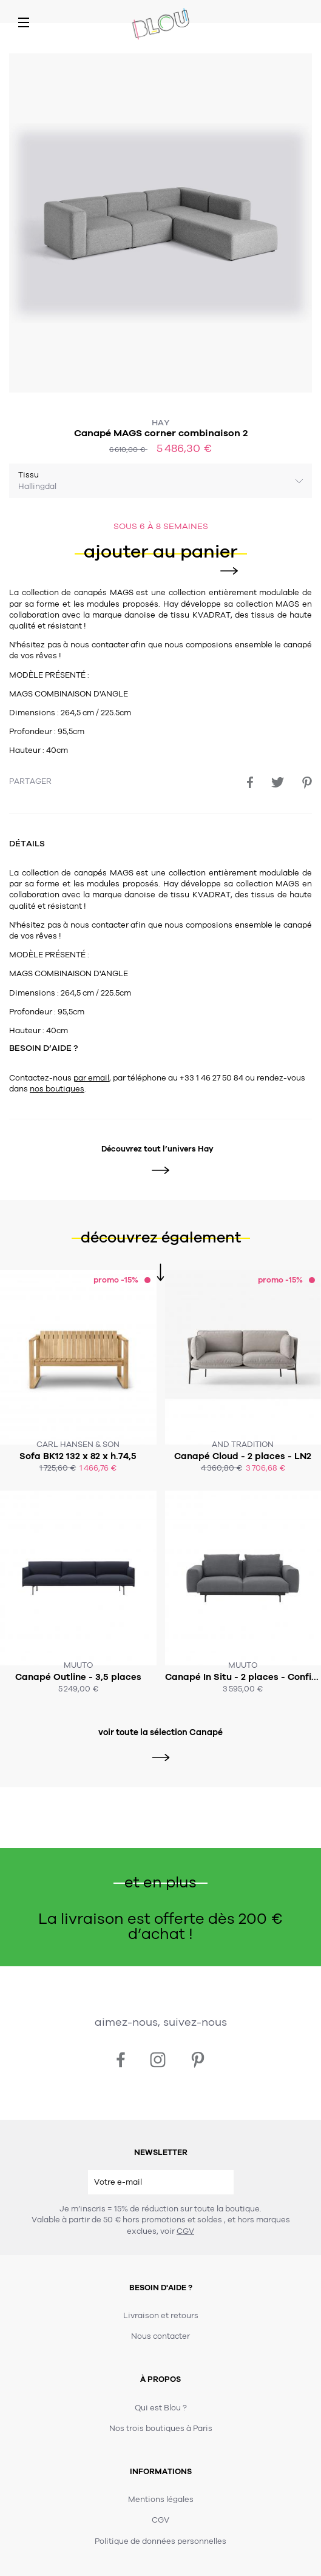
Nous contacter (160, 2336)
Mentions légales (161, 2499)
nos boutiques (57, 1089)
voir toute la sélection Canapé (160, 1733)
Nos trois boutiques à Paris (160, 2428)
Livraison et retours (160, 2315)
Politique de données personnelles (160, 2541)
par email (91, 1078)
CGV (185, 2231)
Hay (161, 422)
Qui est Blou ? (161, 2407)
